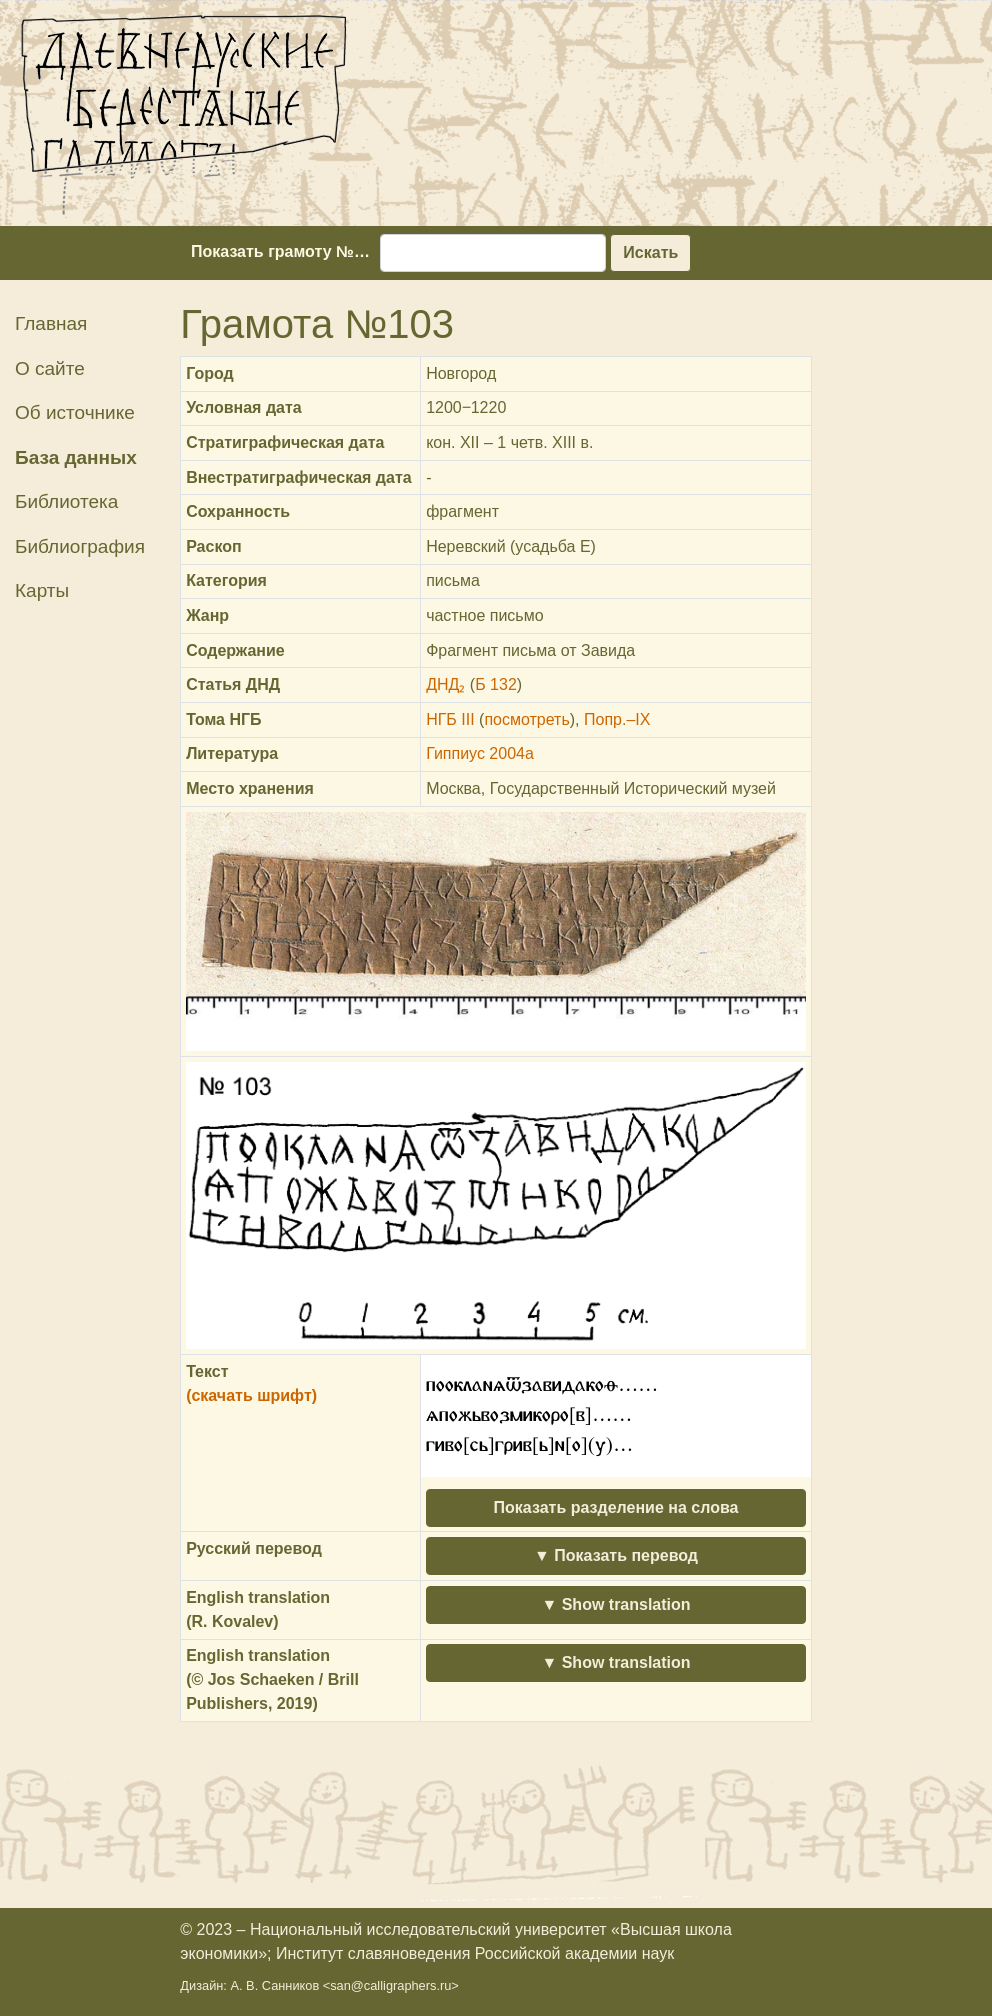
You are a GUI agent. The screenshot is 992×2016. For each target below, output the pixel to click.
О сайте (50, 368)
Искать (650, 252)
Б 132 (496, 684)
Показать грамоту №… (280, 251)
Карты (42, 590)
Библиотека (66, 501)
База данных (76, 457)
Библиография (80, 546)
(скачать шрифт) (251, 1395)
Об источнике (75, 412)
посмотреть (526, 719)
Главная (51, 323)
